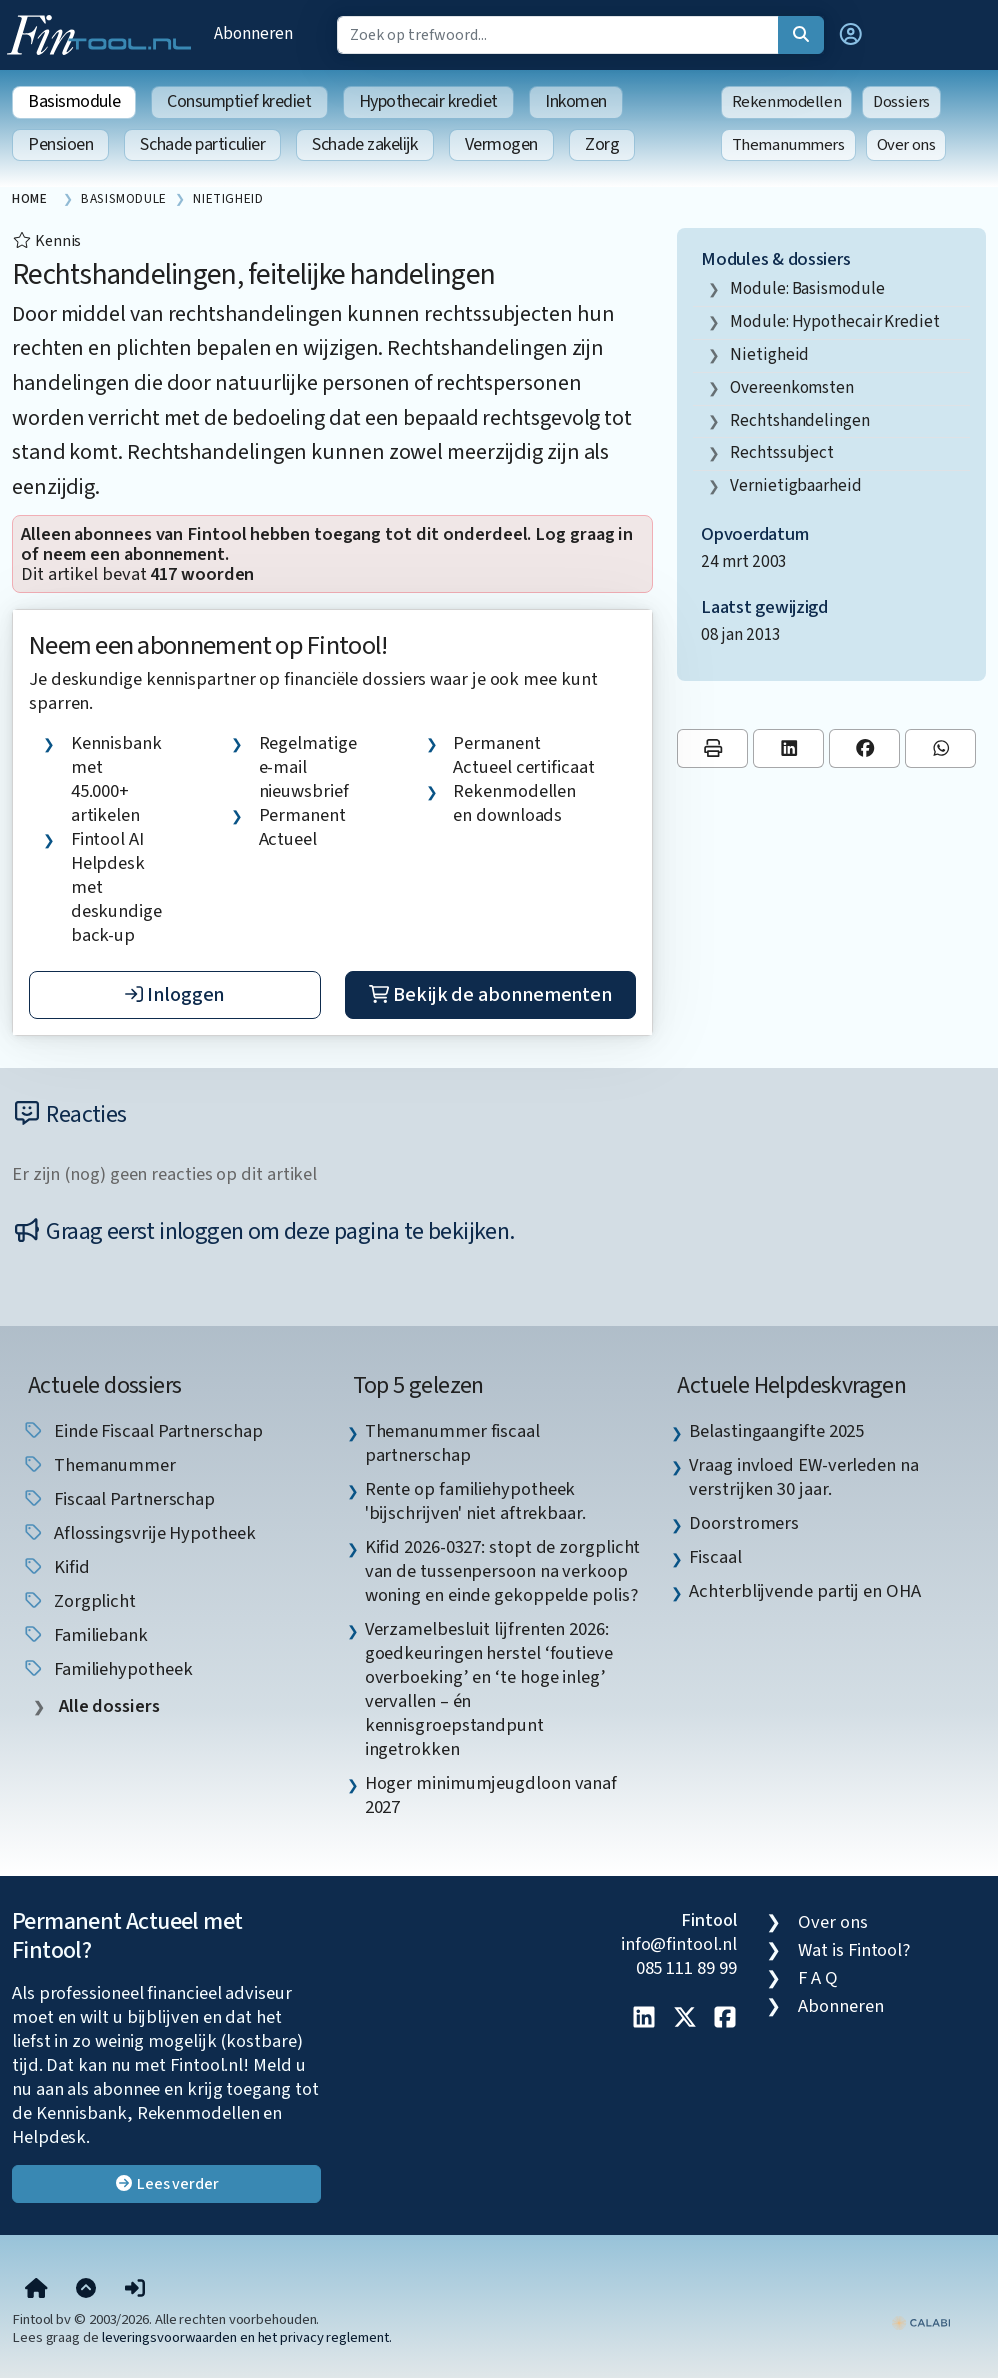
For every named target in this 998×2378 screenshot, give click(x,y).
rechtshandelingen (799, 420)
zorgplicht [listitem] (79, 1601)
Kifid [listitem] (55, 1567)
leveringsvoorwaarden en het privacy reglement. (247, 2337)
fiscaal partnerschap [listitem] (118, 1499)
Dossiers (901, 102)
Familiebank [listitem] (85, 1635)
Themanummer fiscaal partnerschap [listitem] (452, 1443)
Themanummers (788, 145)
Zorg (602, 144)
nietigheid (769, 354)
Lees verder (166, 2184)
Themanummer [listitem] (99, 1465)
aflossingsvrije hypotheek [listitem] (139, 1533)
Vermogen (501, 144)
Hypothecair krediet (428, 101)
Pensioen (60, 144)
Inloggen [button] (174, 995)
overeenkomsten (792, 387)
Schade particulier (202, 144)
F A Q (818, 1978)
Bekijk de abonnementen (490, 995)
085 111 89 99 (686, 1968)
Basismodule (74, 101)
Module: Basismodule (807, 288)
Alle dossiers (107, 1706)
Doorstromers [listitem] (744, 1523)
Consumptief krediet (239, 101)
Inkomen (576, 101)
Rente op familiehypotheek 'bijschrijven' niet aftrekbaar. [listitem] (475, 1501)
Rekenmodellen (787, 102)
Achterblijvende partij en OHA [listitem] (804, 1591)
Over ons (906, 145)
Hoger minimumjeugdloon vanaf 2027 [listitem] (491, 1795)
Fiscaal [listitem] (715, 1557)
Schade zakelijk (364, 144)
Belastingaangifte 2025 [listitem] (776, 1431)
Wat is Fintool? (854, 1950)
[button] (851, 35)
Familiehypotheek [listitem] (107, 1669)
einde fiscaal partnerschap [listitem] (142, 1431)
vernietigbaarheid (795, 485)
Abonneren (253, 33)
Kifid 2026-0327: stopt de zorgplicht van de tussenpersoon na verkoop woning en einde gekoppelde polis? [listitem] (503, 1571)
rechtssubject (782, 452)
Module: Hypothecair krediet (835, 321)
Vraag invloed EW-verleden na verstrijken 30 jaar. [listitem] (803, 1477)
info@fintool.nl (679, 1944)
